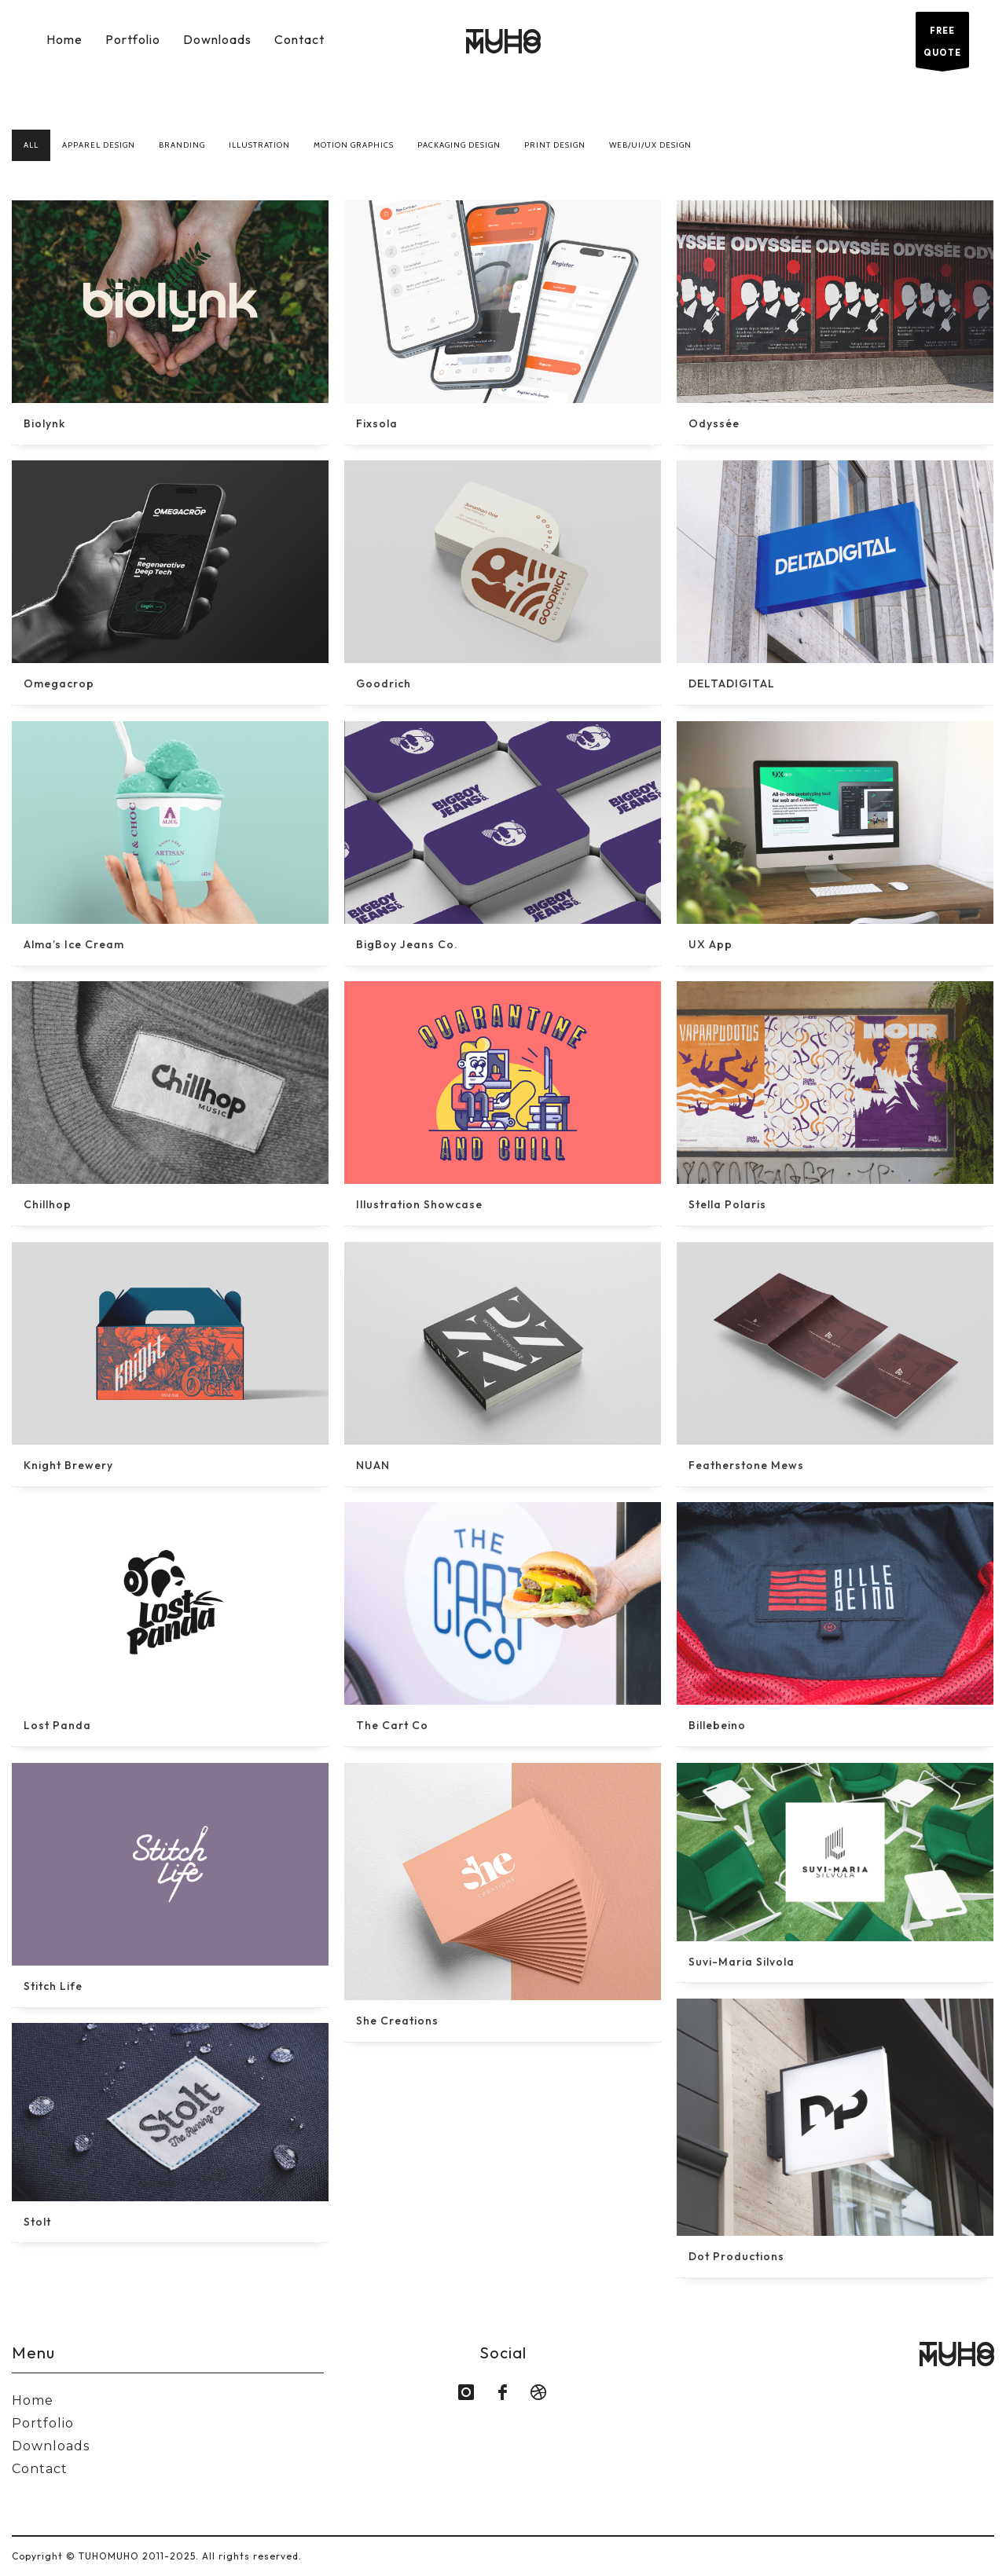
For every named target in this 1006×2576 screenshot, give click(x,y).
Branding (182, 145)
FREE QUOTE (942, 46)
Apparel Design (98, 145)
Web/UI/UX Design (650, 145)
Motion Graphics (354, 145)
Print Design (555, 145)
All (31, 145)
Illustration (259, 145)
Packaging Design (459, 145)
